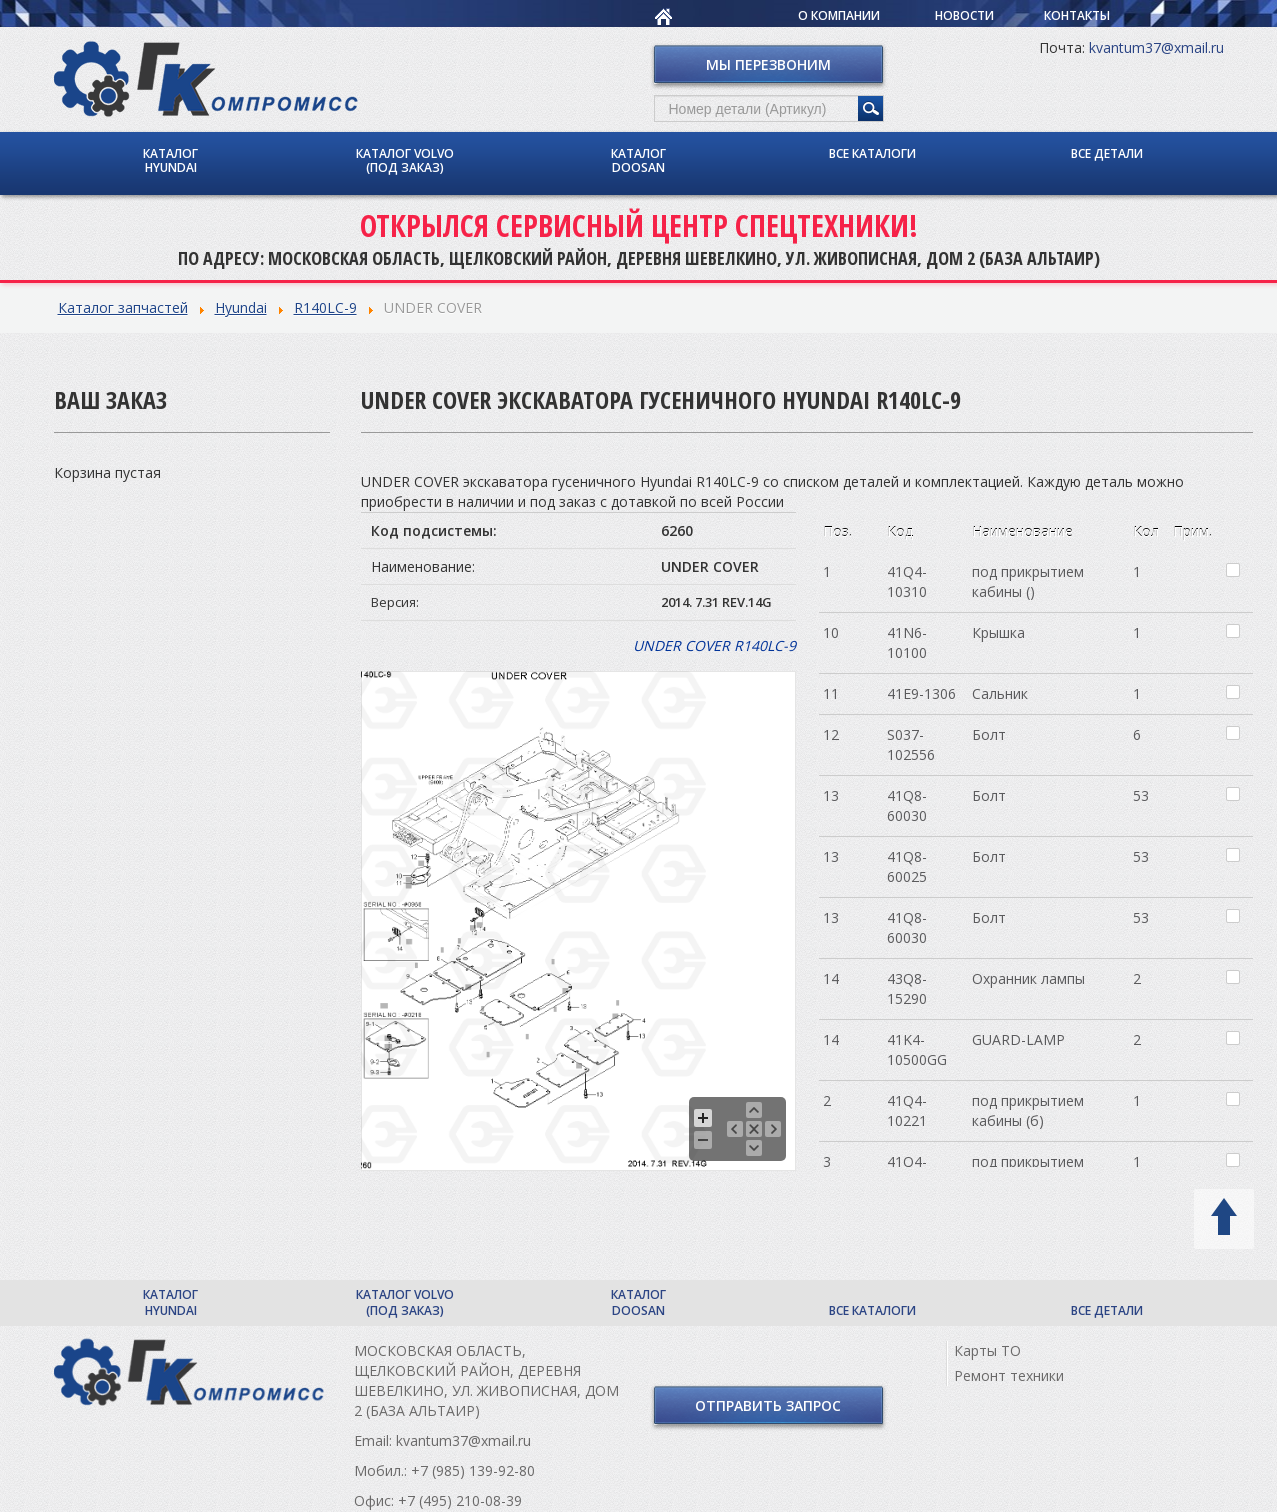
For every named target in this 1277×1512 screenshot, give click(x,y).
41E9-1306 (921, 693)
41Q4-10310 (907, 581)
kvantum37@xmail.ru (1156, 47)
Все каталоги (872, 153)
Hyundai (241, 307)
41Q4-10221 (907, 1110)
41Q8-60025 (907, 866)
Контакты (1077, 15)
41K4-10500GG (917, 1049)
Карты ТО (987, 1350)
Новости (964, 15)
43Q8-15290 (907, 988)
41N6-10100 (907, 642)
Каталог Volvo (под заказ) (405, 160)
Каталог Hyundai (170, 160)
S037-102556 (911, 744)
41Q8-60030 (907, 805)
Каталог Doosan (638, 160)
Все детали (1107, 153)
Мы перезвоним (768, 64)
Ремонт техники (1009, 1375)
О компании (839, 15)
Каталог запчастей (123, 307)
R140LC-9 (325, 307)
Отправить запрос (768, 1405)
